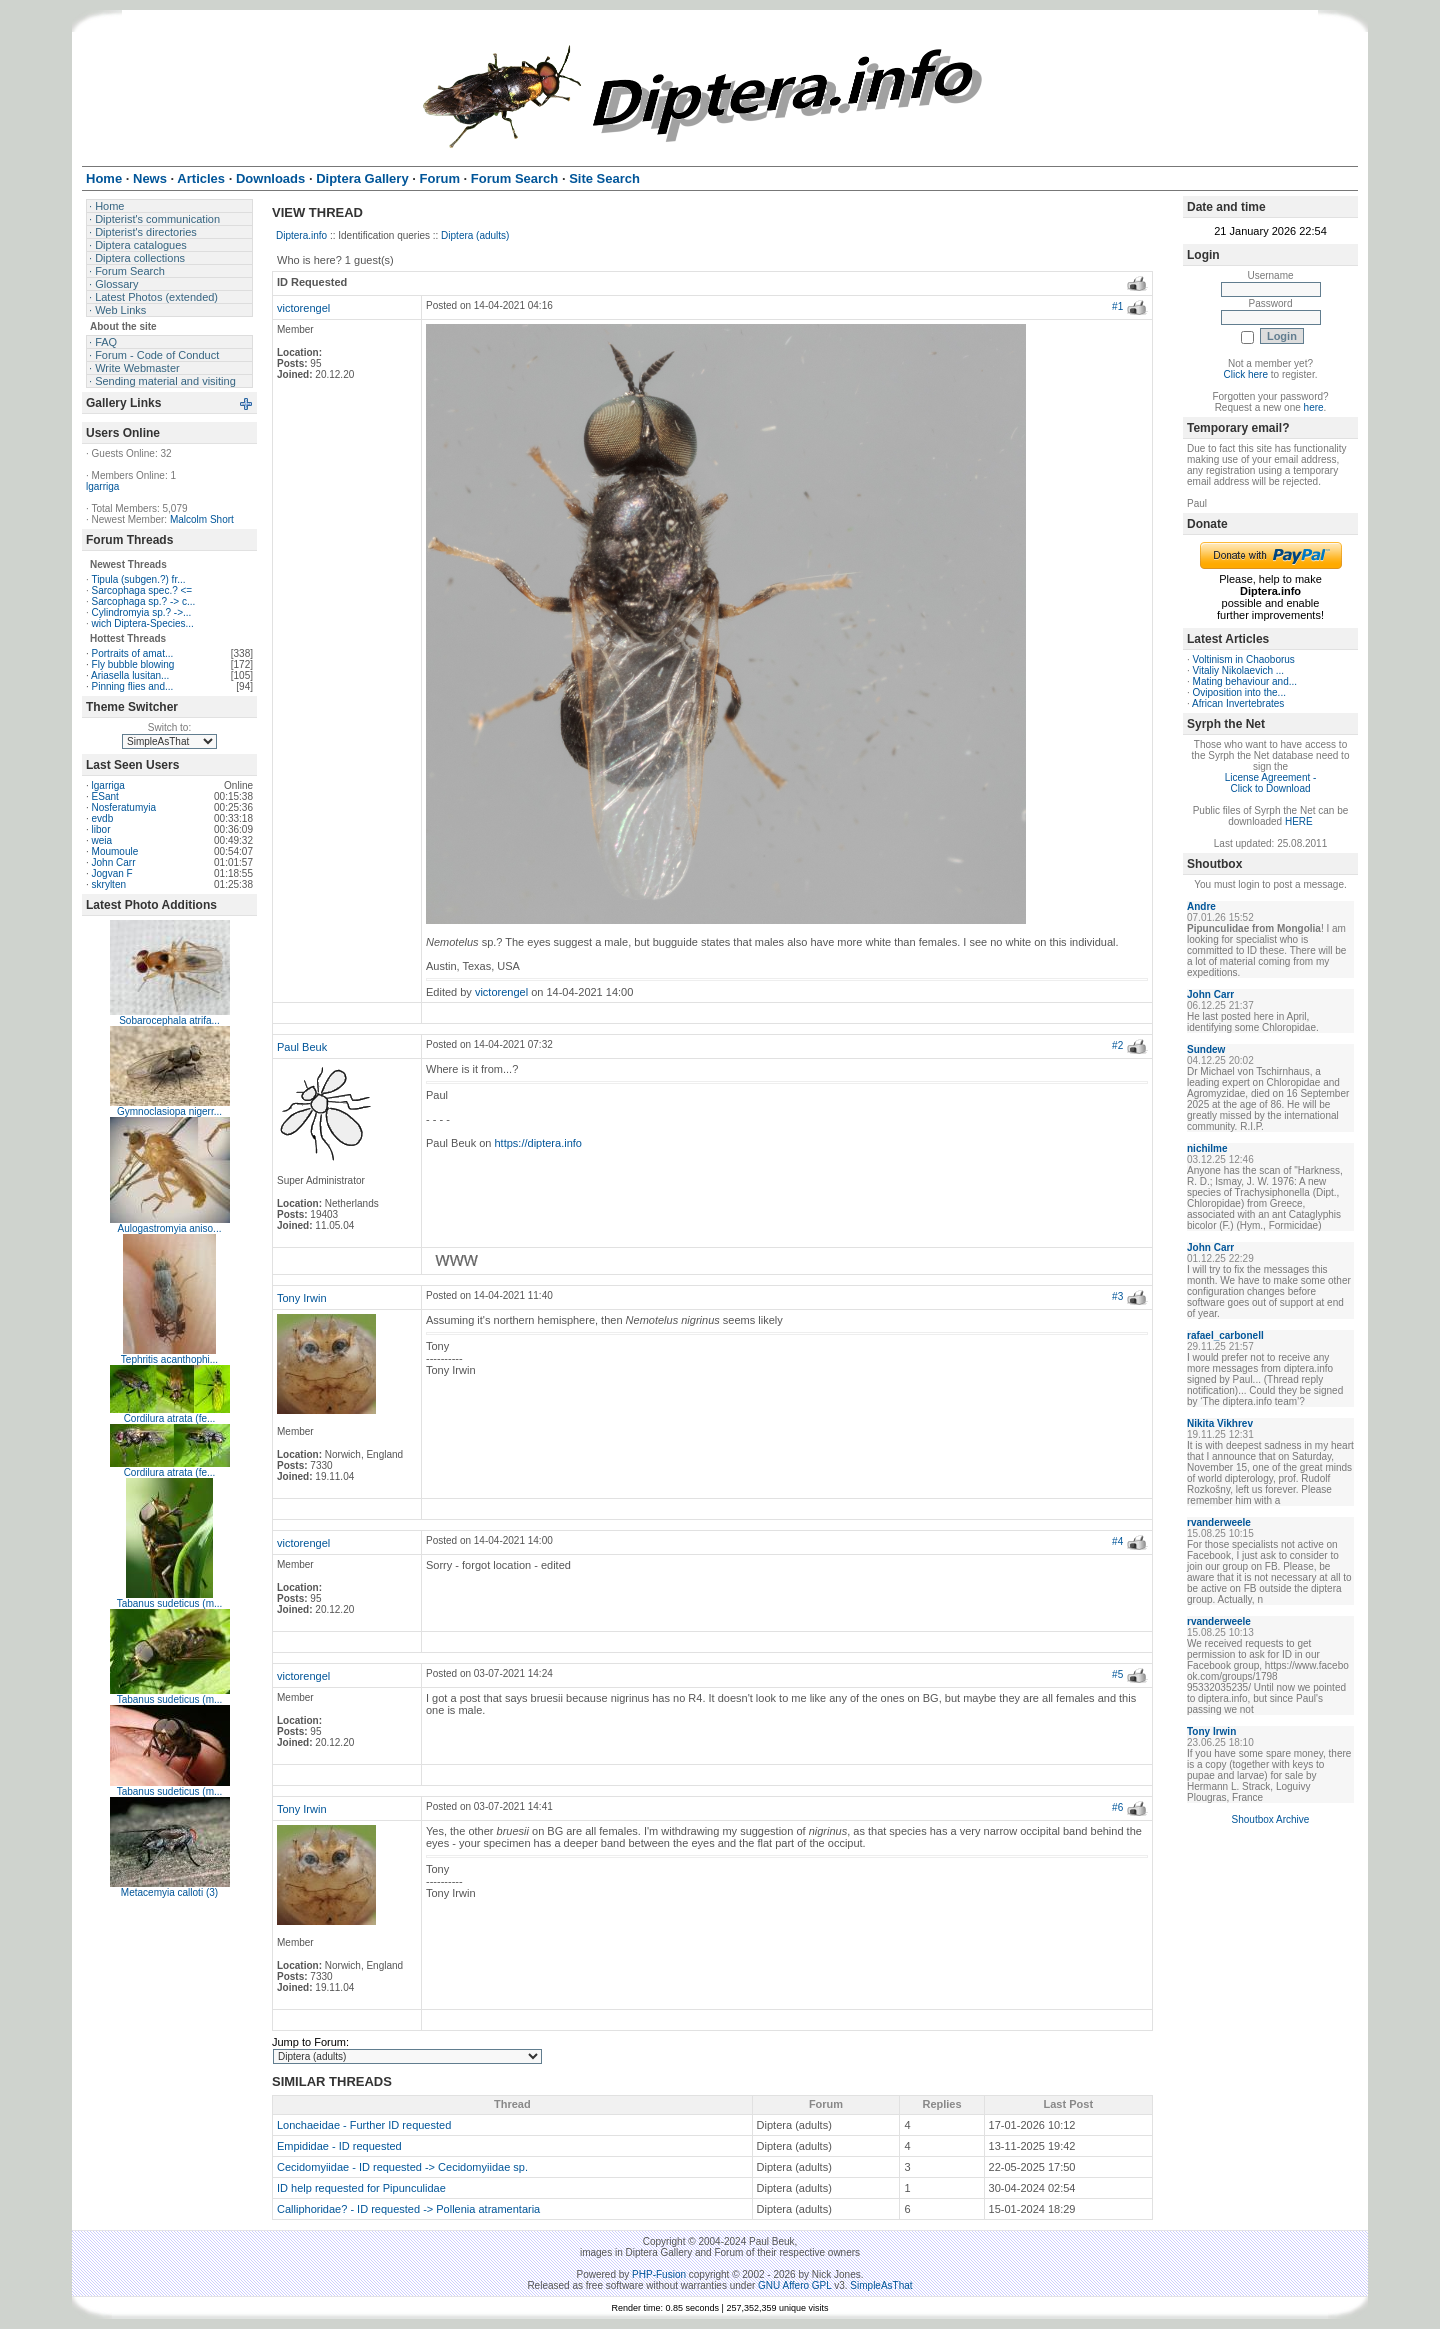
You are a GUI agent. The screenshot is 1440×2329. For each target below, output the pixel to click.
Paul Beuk (302, 1047)
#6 (1117, 1807)
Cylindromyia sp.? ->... (142, 612)
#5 (1117, 1674)
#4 (1117, 1541)
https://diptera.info (538, 1143)
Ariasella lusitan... (130, 675)
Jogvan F (112, 873)
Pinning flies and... (133, 686)
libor (101, 829)
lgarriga (102, 486)
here (1314, 407)
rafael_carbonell (1225, 1335)
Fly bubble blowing (133, 664)
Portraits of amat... (133, 653)
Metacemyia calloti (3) (169, 1892)
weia (102, 840)
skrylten (109, 884)
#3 (1117, 1296)
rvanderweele (1219, 1522)
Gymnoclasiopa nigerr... (169, 1111)
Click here (1246, 374)
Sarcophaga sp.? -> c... (144, 601)
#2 (1117, 1045)
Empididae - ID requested (339, 2146)
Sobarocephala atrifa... (169, 1020)
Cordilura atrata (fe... (170, 1418)
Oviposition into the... (1239, 692)
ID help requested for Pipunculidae (361, 2188)
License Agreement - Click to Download (1271, 783)
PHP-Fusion (659, 2274)
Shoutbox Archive (1271, 1819)
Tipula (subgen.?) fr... (138, 579)
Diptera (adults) (475, 235)
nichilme (1207, 1148)
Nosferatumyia (124, 807)
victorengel (303, 308)
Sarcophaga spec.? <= (142, 590)
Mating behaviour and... (1245, 681)
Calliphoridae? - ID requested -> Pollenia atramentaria (408, 2209)
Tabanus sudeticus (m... (170, 1603)
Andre (1201, 906)
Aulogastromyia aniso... (170, 1228)
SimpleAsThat (881, 2285)
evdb (103, 818)
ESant (105, 796)
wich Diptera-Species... (143, 623)
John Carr (114, 862)
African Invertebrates (1238, 703)
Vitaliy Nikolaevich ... (1239, 670)
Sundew (1206, 1049)
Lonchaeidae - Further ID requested (364, 2125)
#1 (1117, 306)
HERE (1299, 821)
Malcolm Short (202, 519)
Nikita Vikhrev (1220, 1423)
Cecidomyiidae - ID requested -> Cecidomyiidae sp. (402, 2167)
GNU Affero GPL (794, 2285)
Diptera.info (301, 235)
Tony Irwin (302, 1298)
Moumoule (115, 851)
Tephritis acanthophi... (169, 1359)
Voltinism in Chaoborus (1244, 659)
